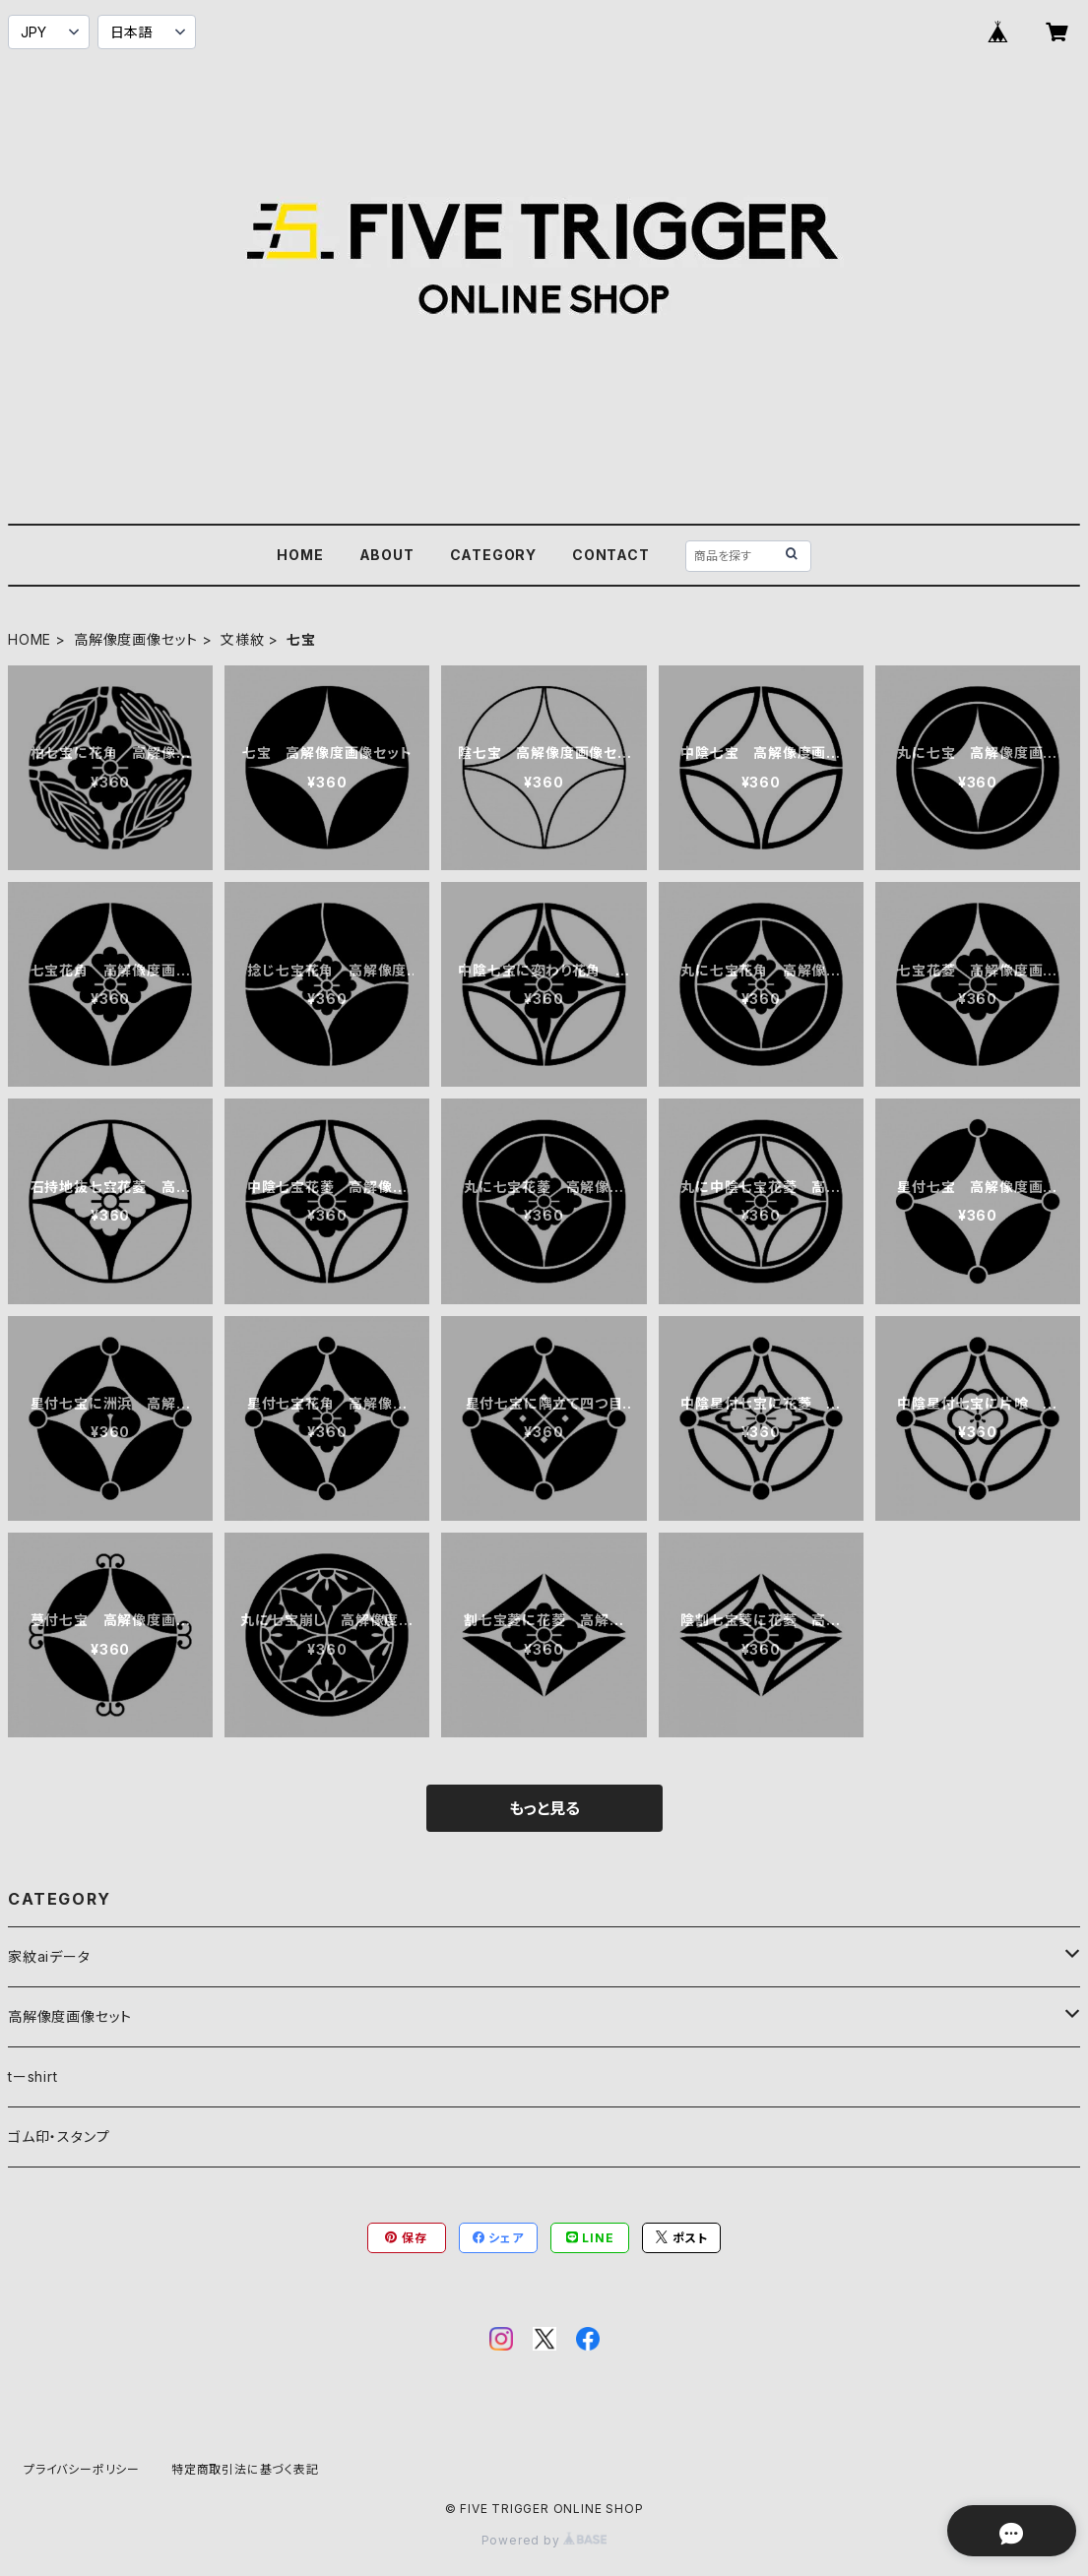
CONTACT (611, 554)
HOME (300, 554)
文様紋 (242, 639)
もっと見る (544, 1808)
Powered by (544, 2540)
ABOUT (387, 554)
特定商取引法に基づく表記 (245, 2469)
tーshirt (33, 2076)
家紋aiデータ (49, 1956)
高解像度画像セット (136, 639)
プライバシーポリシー (82, 2469)
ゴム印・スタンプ (58, 2136)
